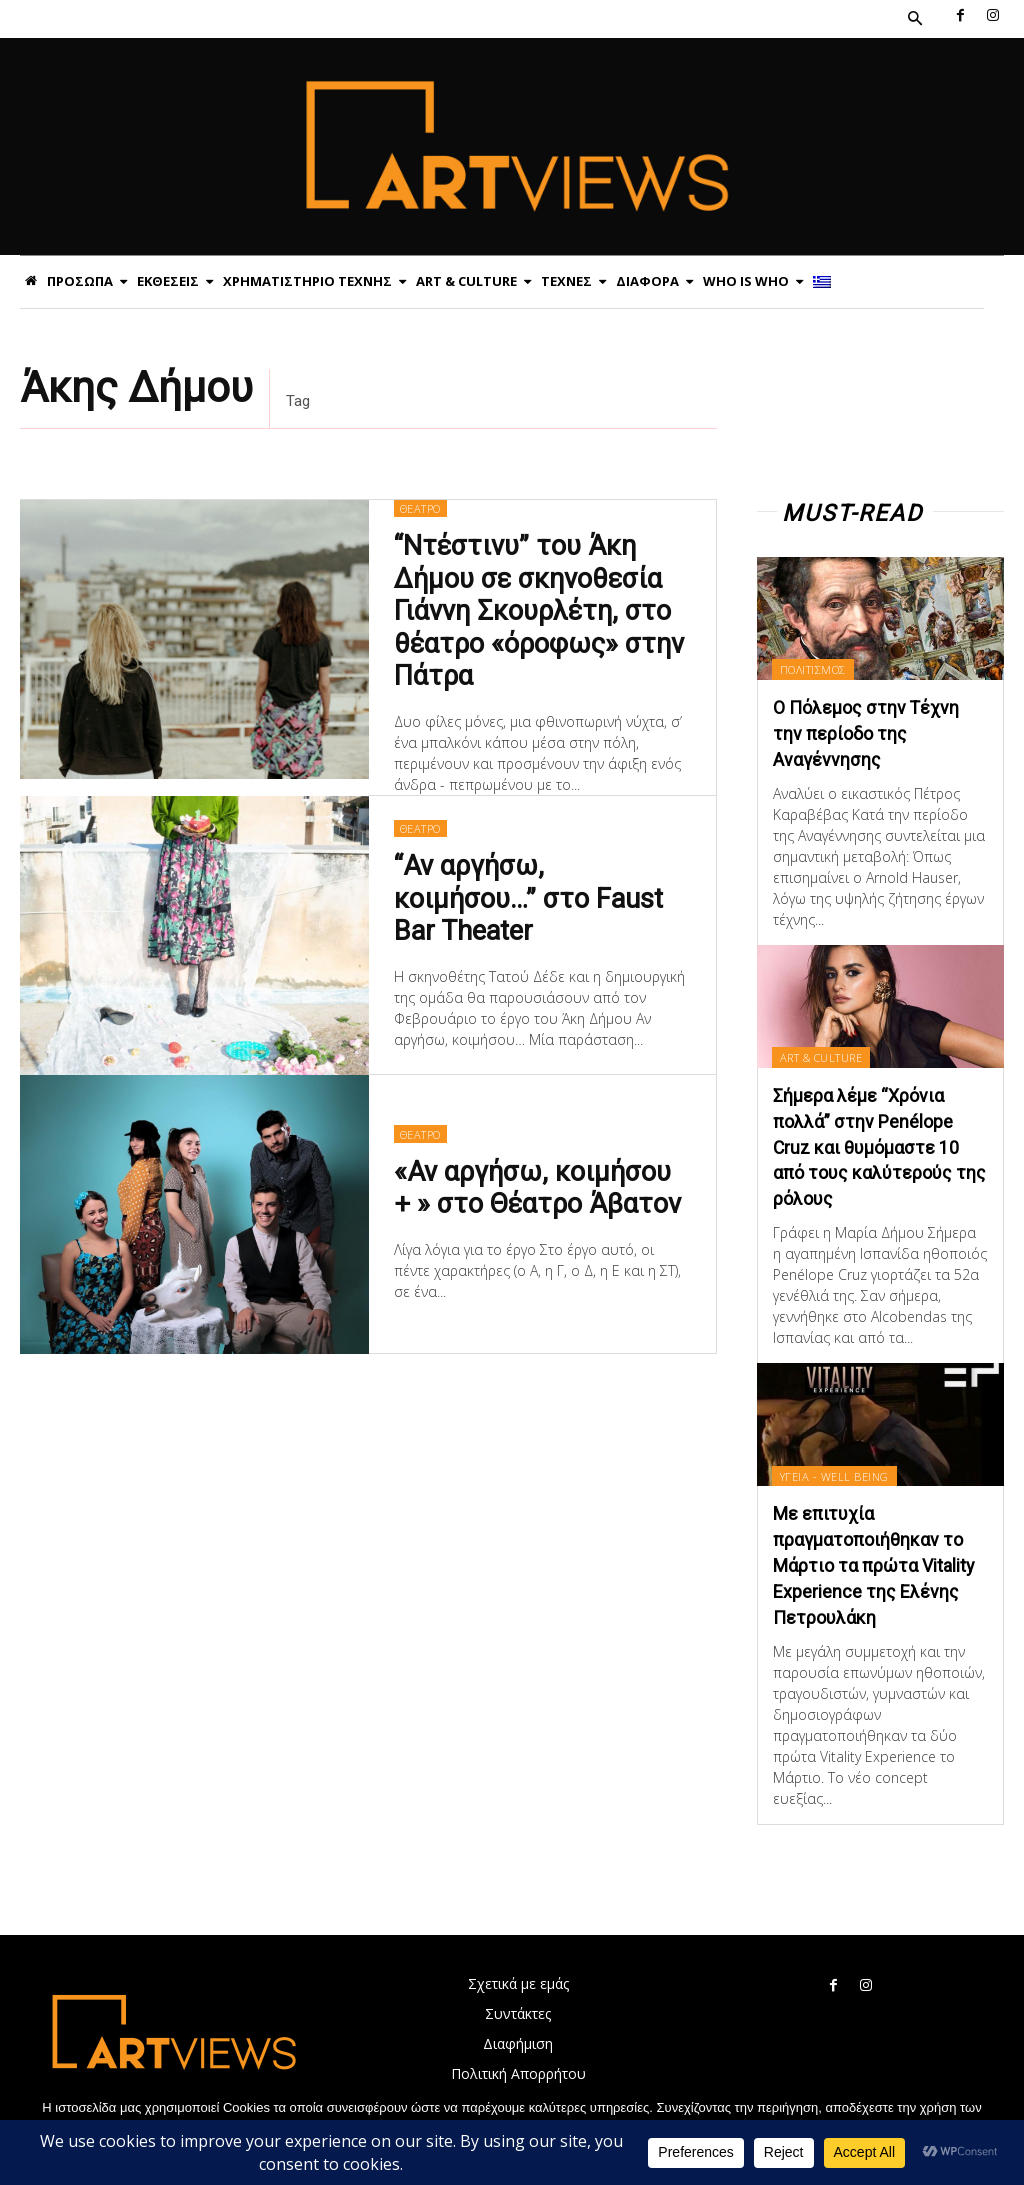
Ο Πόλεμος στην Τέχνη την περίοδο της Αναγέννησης (866, 732)
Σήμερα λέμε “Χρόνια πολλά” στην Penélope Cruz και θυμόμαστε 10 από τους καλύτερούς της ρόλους (879, 1144)
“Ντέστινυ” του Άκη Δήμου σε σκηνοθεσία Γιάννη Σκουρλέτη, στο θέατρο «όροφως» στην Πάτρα (539, 611)
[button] (915, 19)
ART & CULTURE (821, 1055)
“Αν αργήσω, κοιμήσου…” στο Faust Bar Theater (528, 897)
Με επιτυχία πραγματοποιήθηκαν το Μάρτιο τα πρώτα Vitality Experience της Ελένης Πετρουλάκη (874, 1559)
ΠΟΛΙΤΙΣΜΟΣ (813, 669)
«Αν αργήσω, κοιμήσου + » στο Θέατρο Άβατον (537, 1187)
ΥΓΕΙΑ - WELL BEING (834, 1470)
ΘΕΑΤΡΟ (420, 508)
